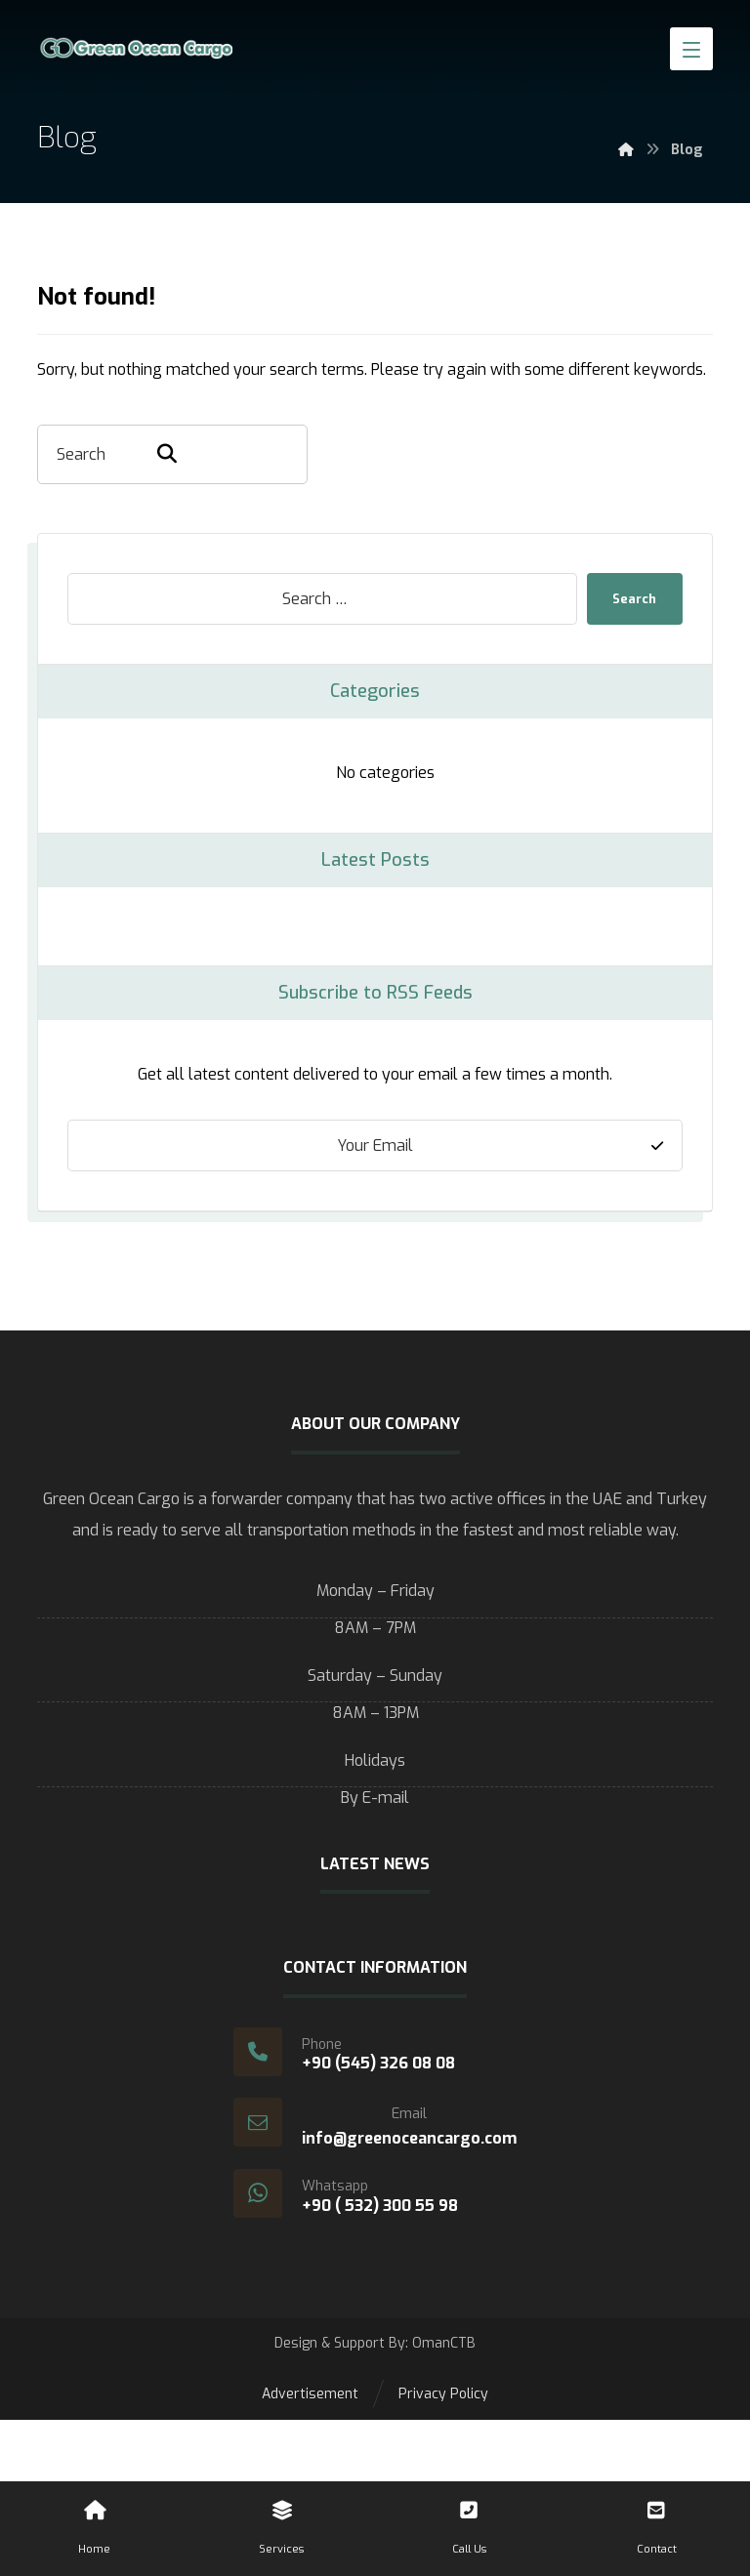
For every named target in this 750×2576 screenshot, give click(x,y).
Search (629, 599)
